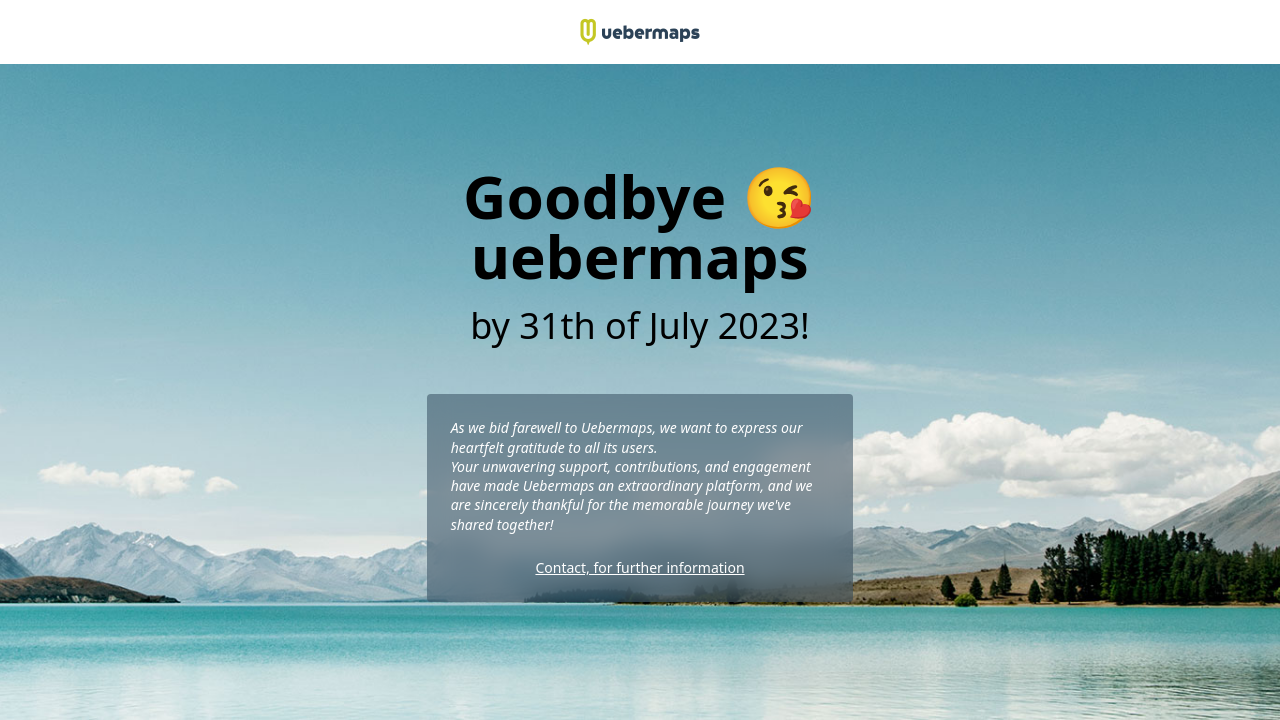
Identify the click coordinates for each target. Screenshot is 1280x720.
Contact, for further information (639, 567)
